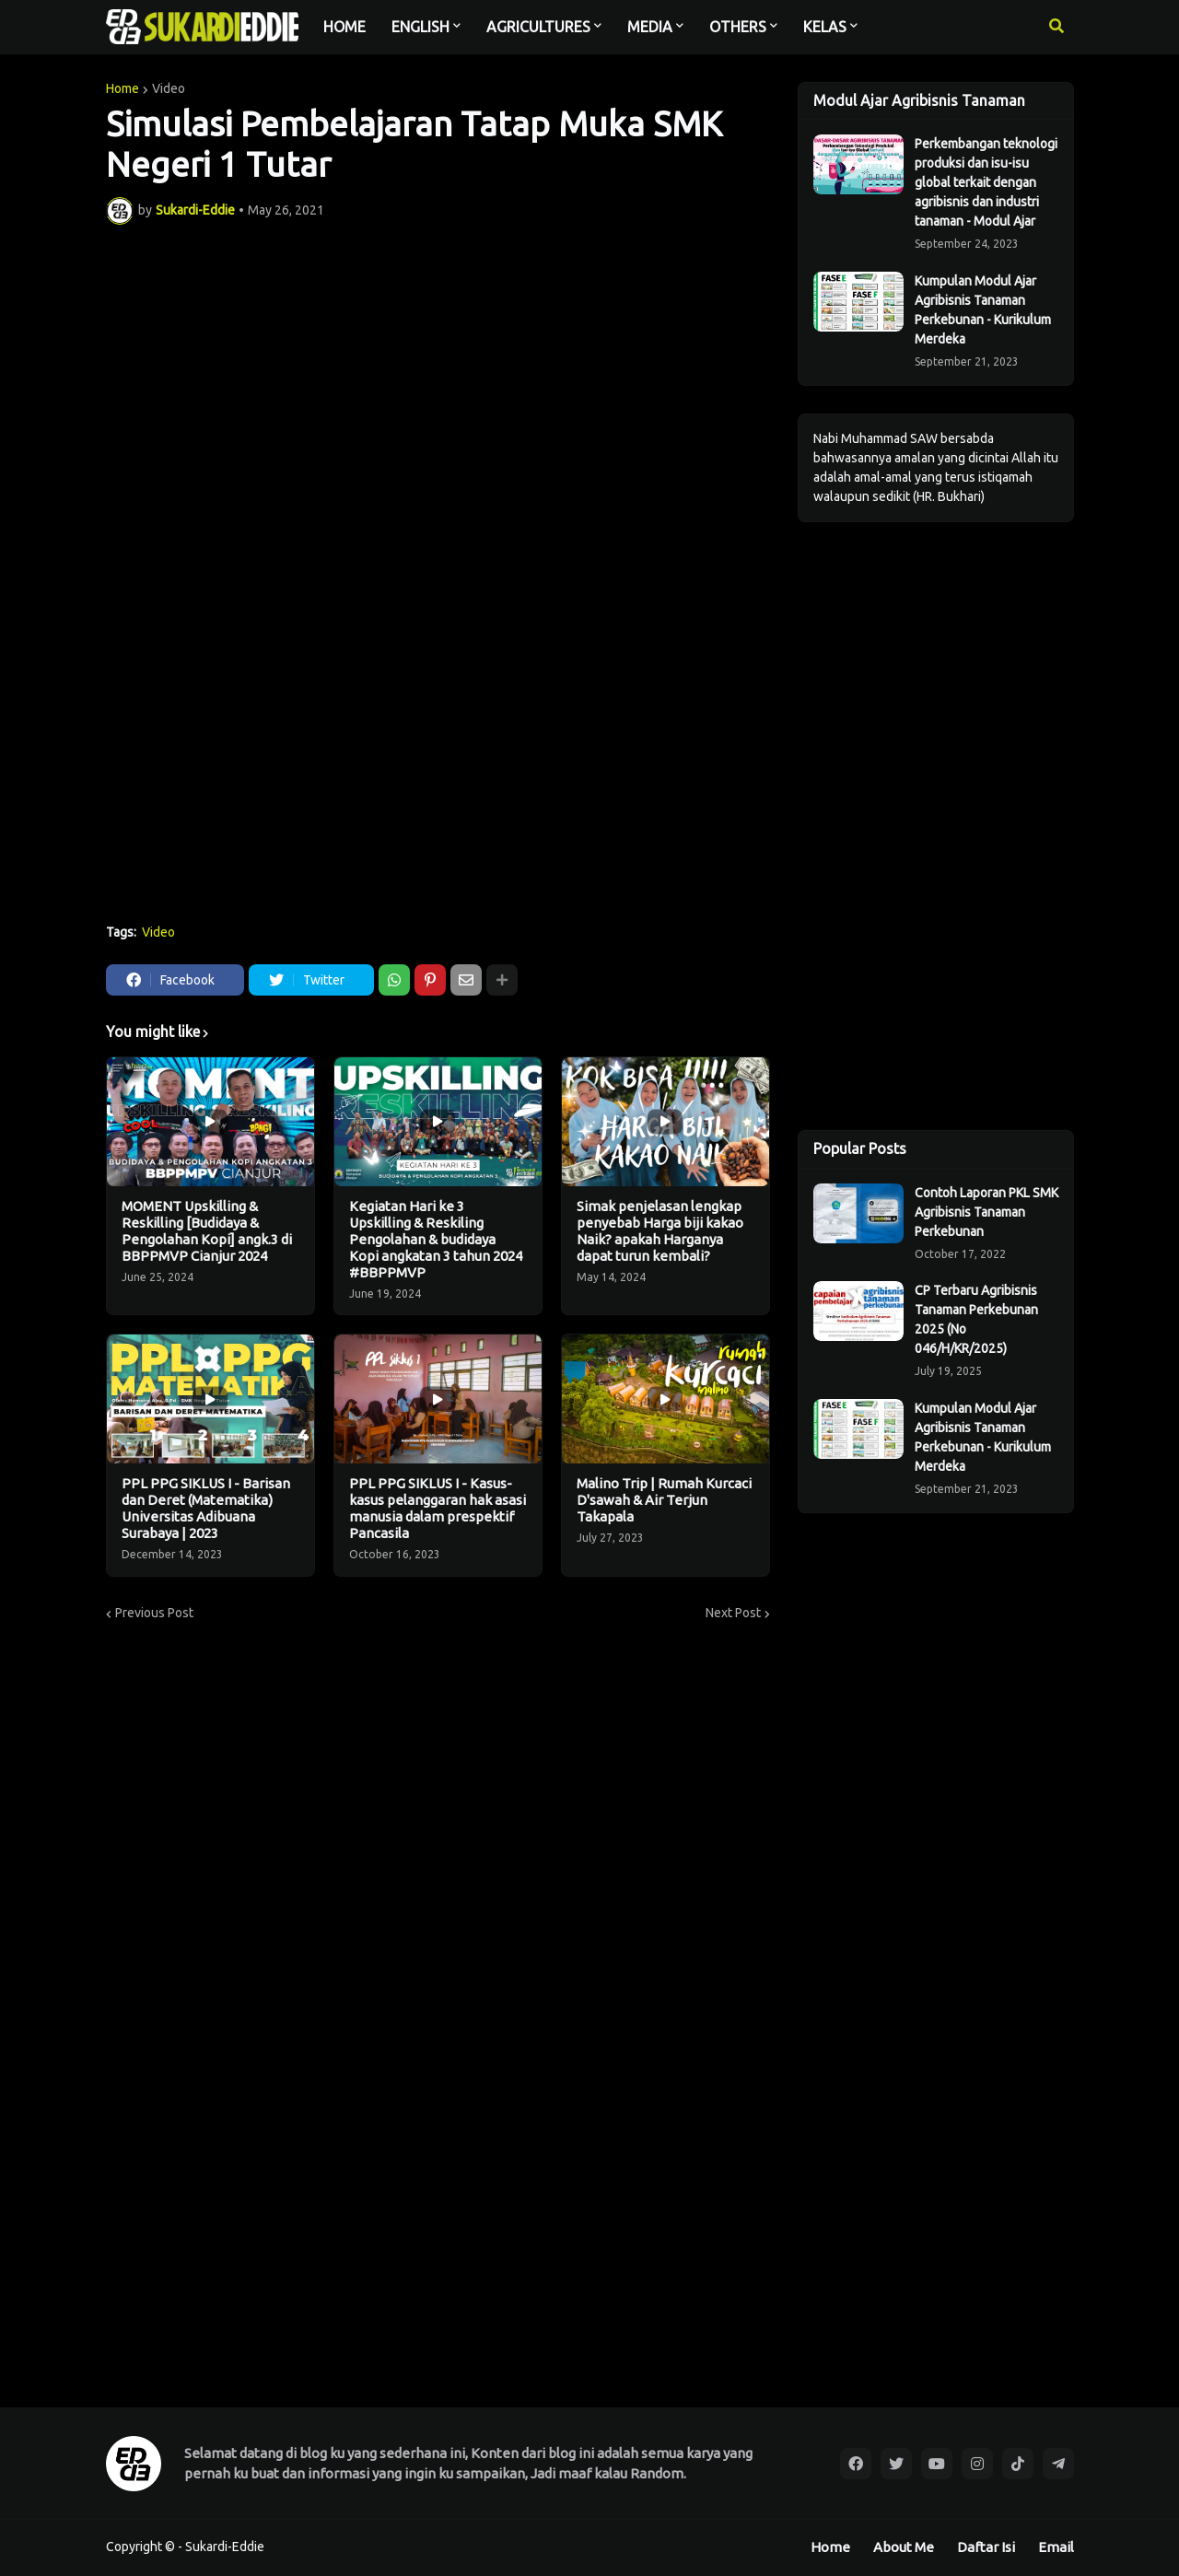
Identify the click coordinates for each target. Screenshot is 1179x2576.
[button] (1056, 26)
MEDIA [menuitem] (649, 26)
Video (168, 88)
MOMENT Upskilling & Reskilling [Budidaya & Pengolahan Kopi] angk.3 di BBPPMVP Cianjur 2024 (207, 1231)
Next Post (733, 1612)
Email (1056, 2547)
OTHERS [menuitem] (737, 26)
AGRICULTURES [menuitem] (538, 26)
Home (122, 88)
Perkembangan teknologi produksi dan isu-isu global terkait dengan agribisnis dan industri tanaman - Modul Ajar (986, 182)
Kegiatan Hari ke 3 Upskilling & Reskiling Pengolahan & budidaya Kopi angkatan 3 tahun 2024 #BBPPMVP (435, 1239)
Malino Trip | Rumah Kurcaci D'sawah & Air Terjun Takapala (664, 1499)
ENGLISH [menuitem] (420, 26)
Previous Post (154, 1612)
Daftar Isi (986, 2547)
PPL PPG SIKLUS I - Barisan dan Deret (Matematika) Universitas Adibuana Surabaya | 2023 (206, 1508)
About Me (903, 2547)
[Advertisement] (438, 772)
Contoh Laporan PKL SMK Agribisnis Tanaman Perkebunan (986, 1212)
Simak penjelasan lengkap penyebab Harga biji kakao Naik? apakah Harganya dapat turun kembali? (660, 1231)
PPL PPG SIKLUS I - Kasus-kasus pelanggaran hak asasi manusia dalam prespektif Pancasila (437, 1508)
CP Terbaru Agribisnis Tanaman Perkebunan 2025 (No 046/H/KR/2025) (976, 1319)
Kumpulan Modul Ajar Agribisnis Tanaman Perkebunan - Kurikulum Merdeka (983, 310)
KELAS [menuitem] (824, 26)
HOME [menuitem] (344, 26)
